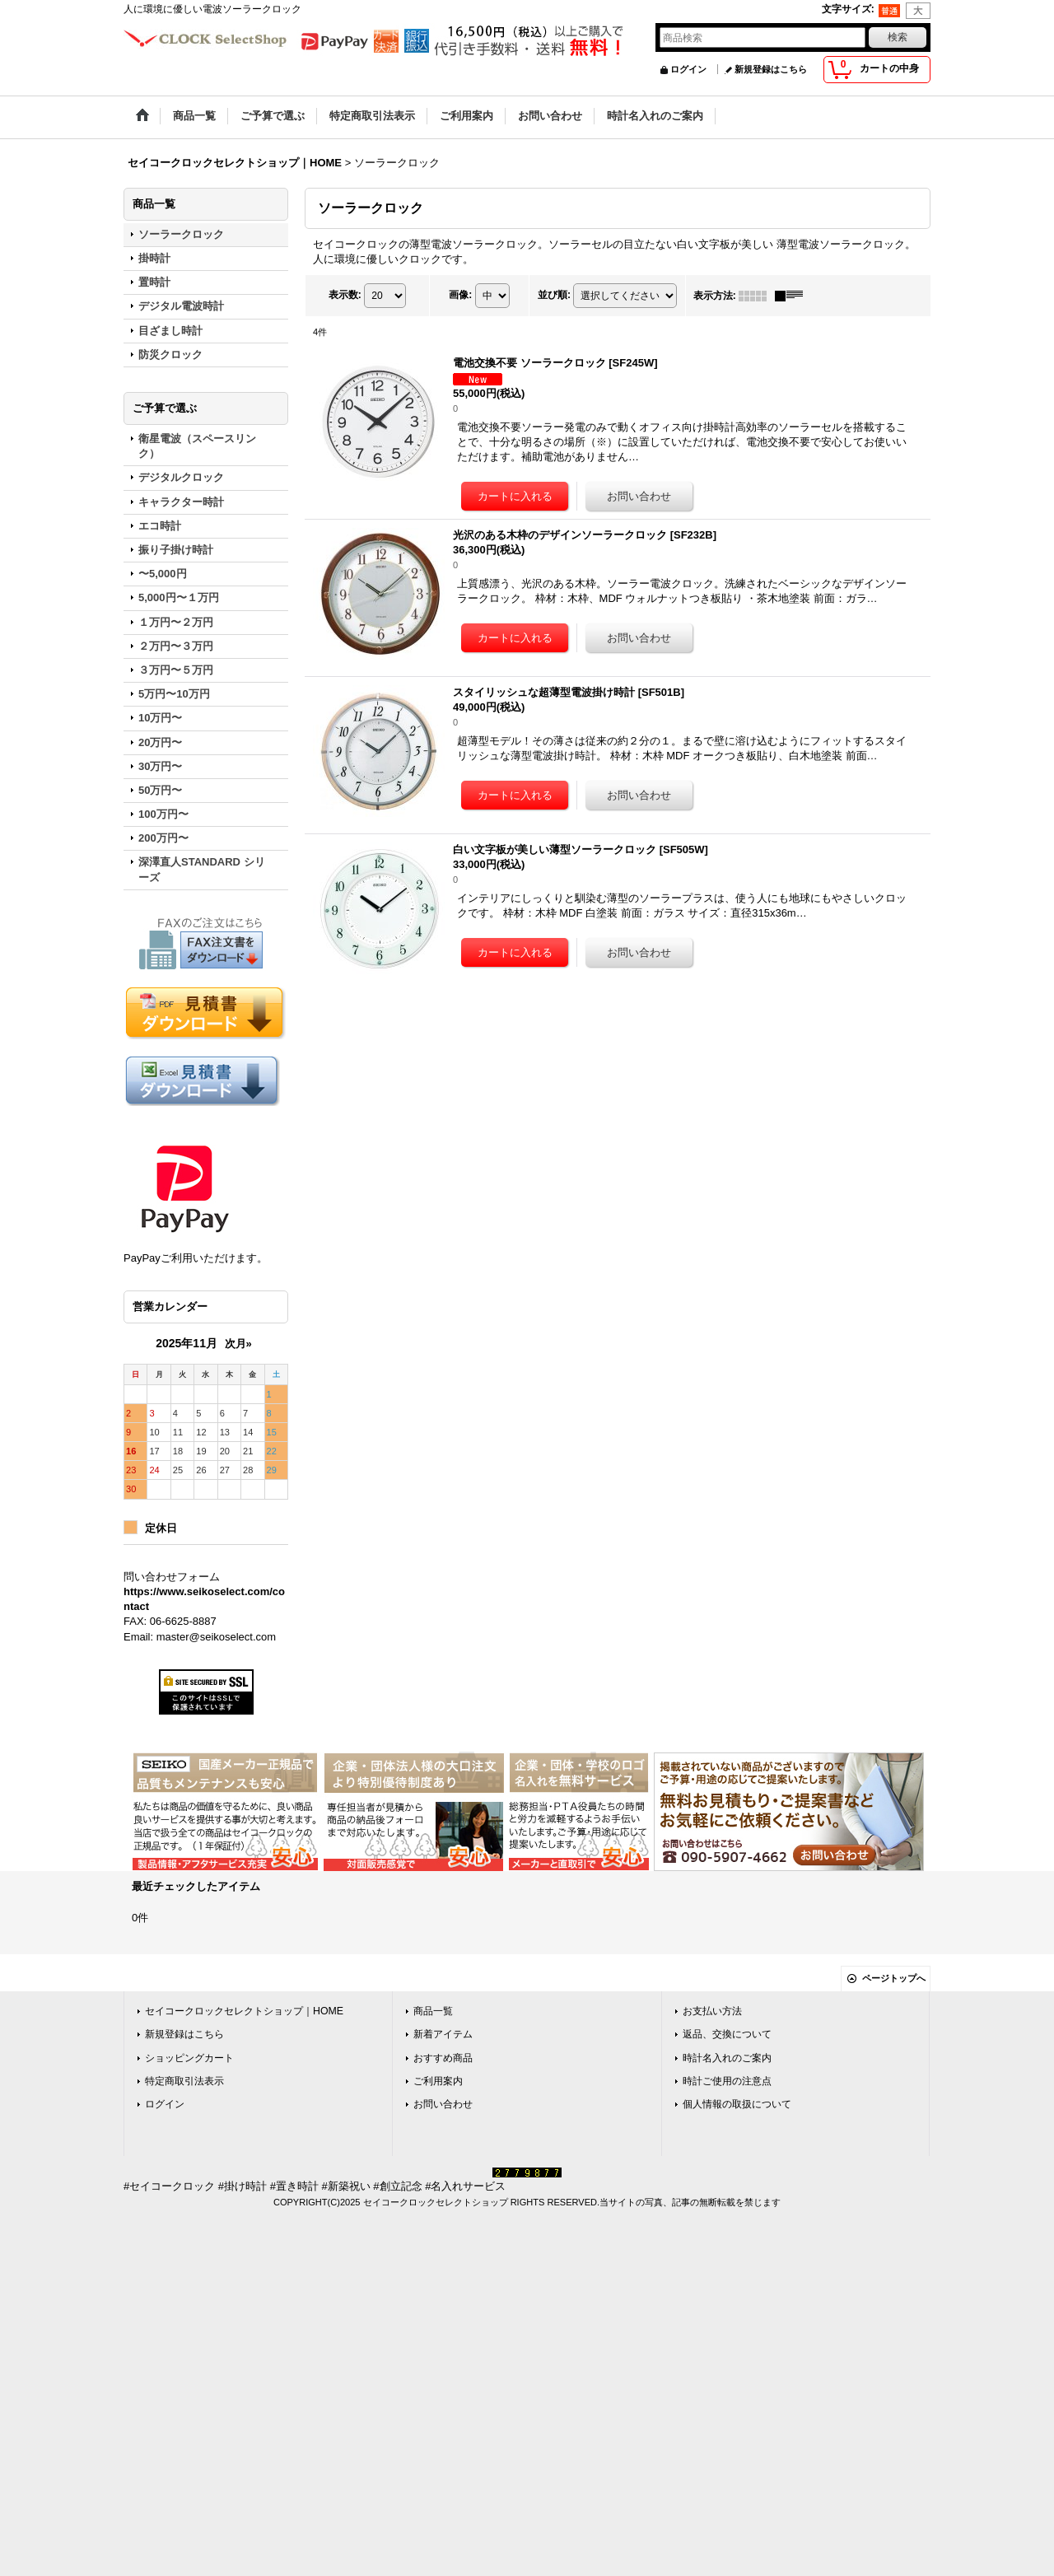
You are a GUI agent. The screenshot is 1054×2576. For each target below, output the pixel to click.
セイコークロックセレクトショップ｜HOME (244, 2011)
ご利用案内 (438, 2081)
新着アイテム (443, 2034)
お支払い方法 (712, 2011)
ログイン (688, 69)
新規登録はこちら (771, 69)
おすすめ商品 (443, 2058)
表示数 (345, 295)
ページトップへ (894, 1978)
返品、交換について (727, 2034)
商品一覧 (433, 2011)
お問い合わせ (443, 2104)
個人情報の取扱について (737, 2104)
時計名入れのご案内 (727, 2058)
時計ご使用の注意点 (727, 2081)
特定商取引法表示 (184, 2081)
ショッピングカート (189, 2058)
